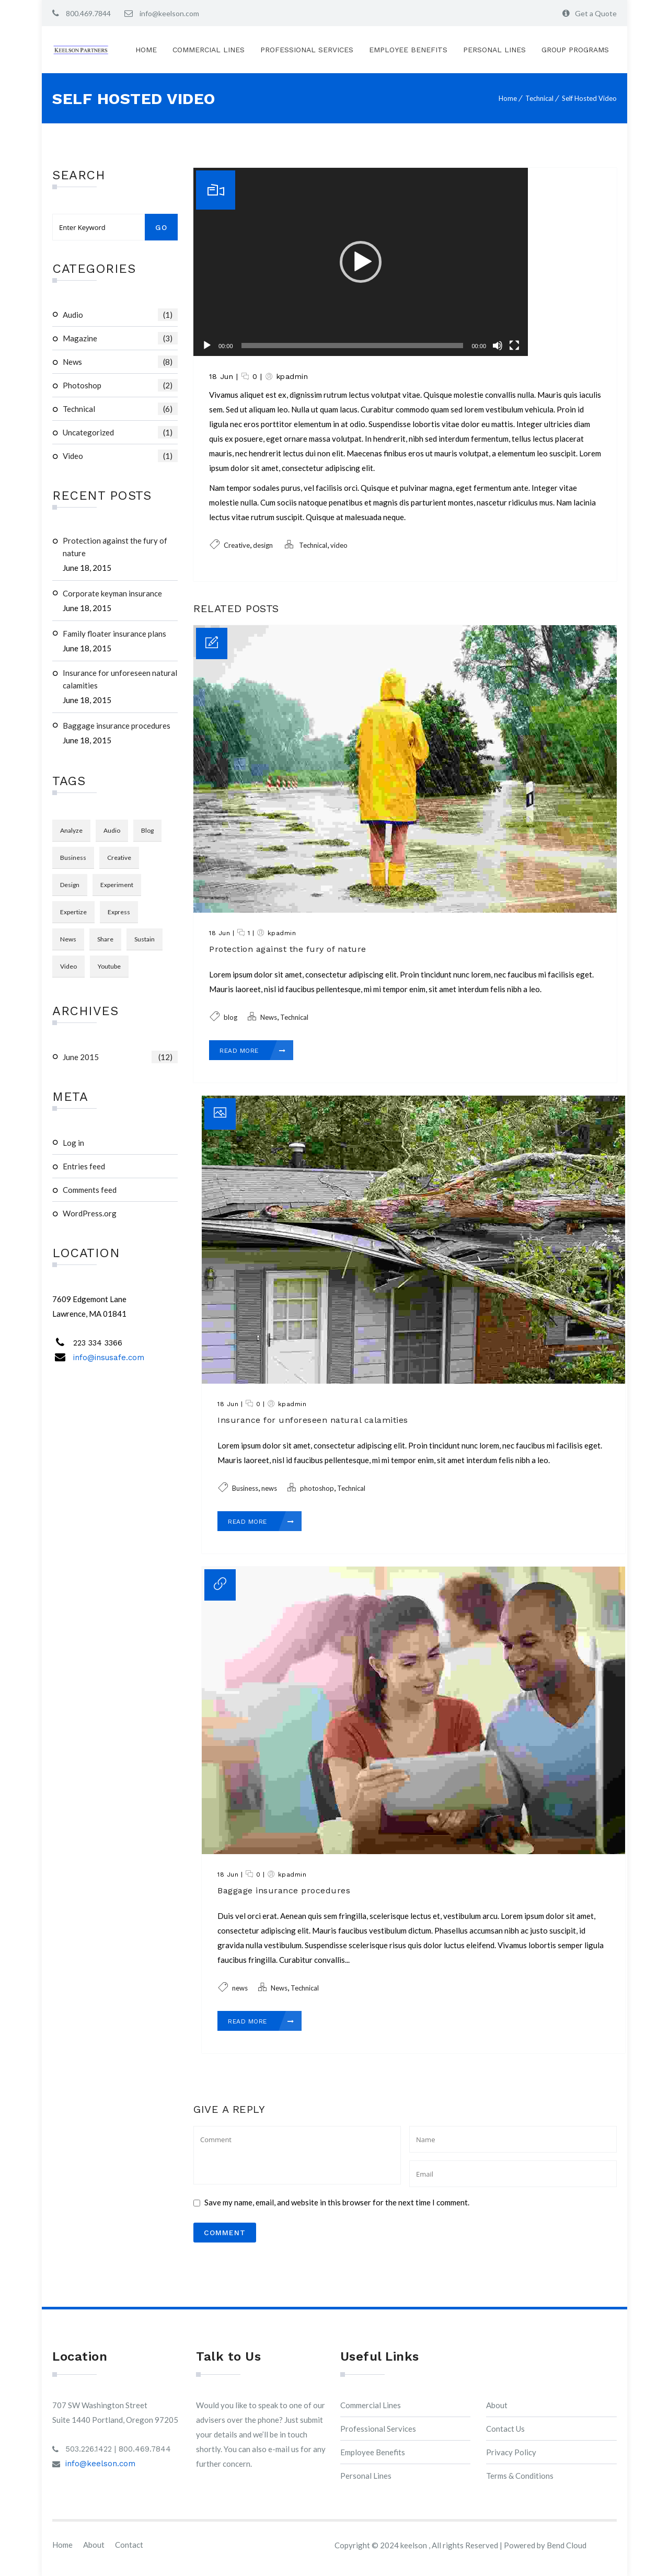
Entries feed (84, 1166)
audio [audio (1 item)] (111, 830)
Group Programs (575, 49)
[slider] (352, 345)
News (120, 361)
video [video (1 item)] (68, 966)
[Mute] (497, 345)
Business (245, 1488)
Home (146, 49)
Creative (237, 545)
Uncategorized (120, 432)
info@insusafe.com (108, 1357)
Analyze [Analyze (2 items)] (71, 830)
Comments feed (90, 1189)
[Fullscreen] (514, 345)
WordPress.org (90, 1213)
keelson (414, 2545)
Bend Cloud (566, 2545)
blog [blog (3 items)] (147, 830)
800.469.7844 (87, 13)
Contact (129, 2544)
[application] (360, 262)
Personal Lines (494, 49)
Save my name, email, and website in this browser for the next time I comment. (336, 2202)
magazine (120, 338)
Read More (253, 1050)
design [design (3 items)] (69, 885)
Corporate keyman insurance (112, 593)
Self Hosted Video (589, 98)
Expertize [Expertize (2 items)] (73, 912)
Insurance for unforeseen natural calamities (120, 679)
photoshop (120, 385)
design (263, 545)
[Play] (207, 345)
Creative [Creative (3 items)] (119, 857)
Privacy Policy (511, 2452)
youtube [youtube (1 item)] (109, 966)
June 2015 (120, 1057)
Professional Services (306, 49)
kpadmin (292, 376)
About (496, 2405)
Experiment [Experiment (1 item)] (116, 885)
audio (120, 314)
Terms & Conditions (519, 2475)
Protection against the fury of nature (115, 547)
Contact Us (505, 2428)
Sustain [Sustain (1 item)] (144, 939)
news (269, 1488)
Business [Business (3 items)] (73, 857)
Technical (539, 98)
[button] (361, 262)
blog (230, 1017)
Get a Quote (596, 13)
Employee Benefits (408, 49)
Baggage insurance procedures (116, 725)
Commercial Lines (208, 49)
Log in (73, 1142)
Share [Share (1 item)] (105, 939)
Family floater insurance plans (114, 633)
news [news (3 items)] (68, 939)
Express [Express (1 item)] (119, 912)
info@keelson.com (168, 13)
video (120, 456)
